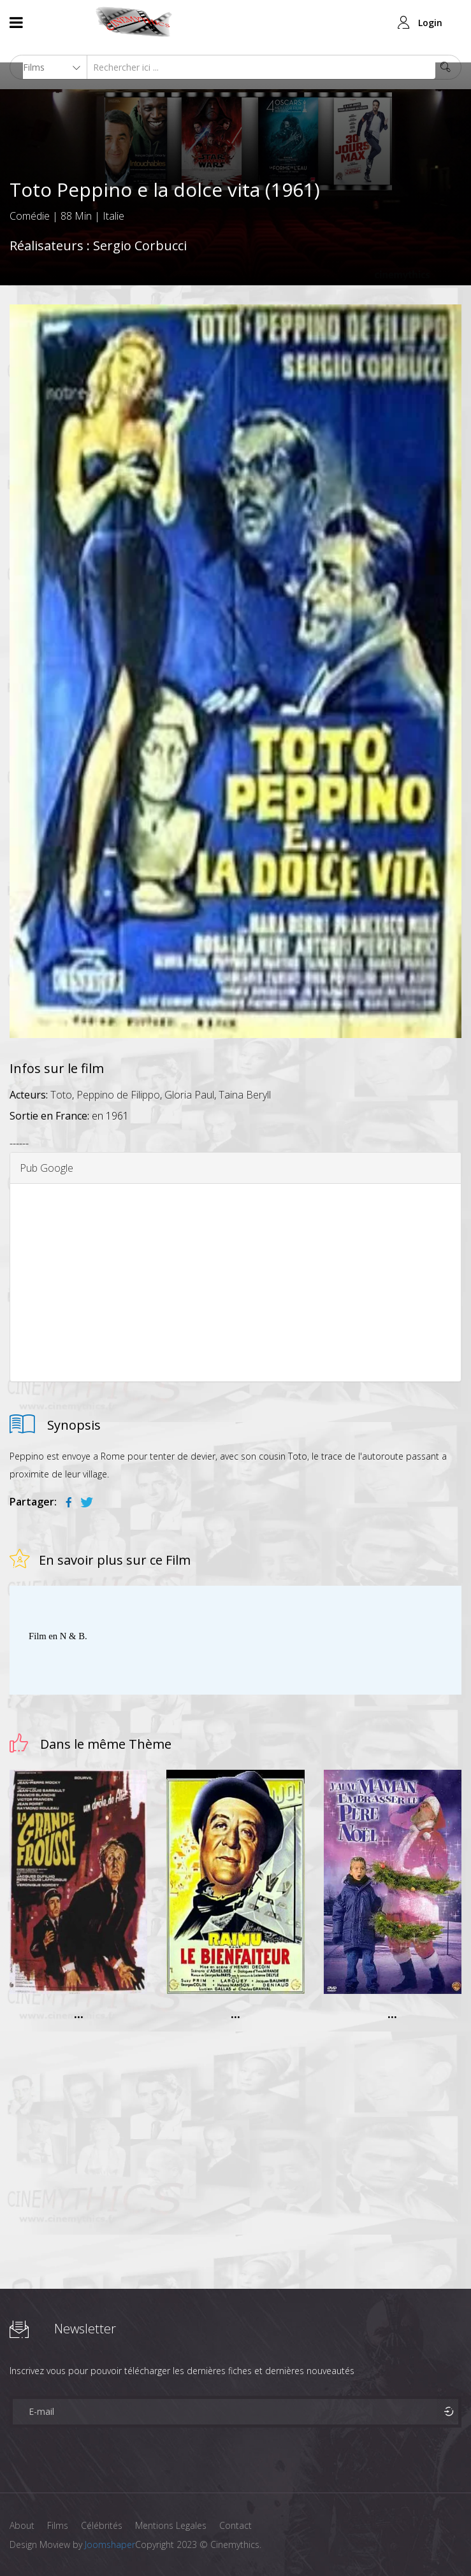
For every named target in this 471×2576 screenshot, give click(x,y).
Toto (61, 1095)
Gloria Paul (189, 1095)
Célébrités (101, 2525)
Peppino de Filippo (118, 1095)
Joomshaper (110, 2544)
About (22, 2525)
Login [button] (430, 23)
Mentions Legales (171, 2525)
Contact (235, 2525)
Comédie (30, 216)
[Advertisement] (235, 1282)
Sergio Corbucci (140, 245)
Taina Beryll (245, 1095)
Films (57, 2525)
